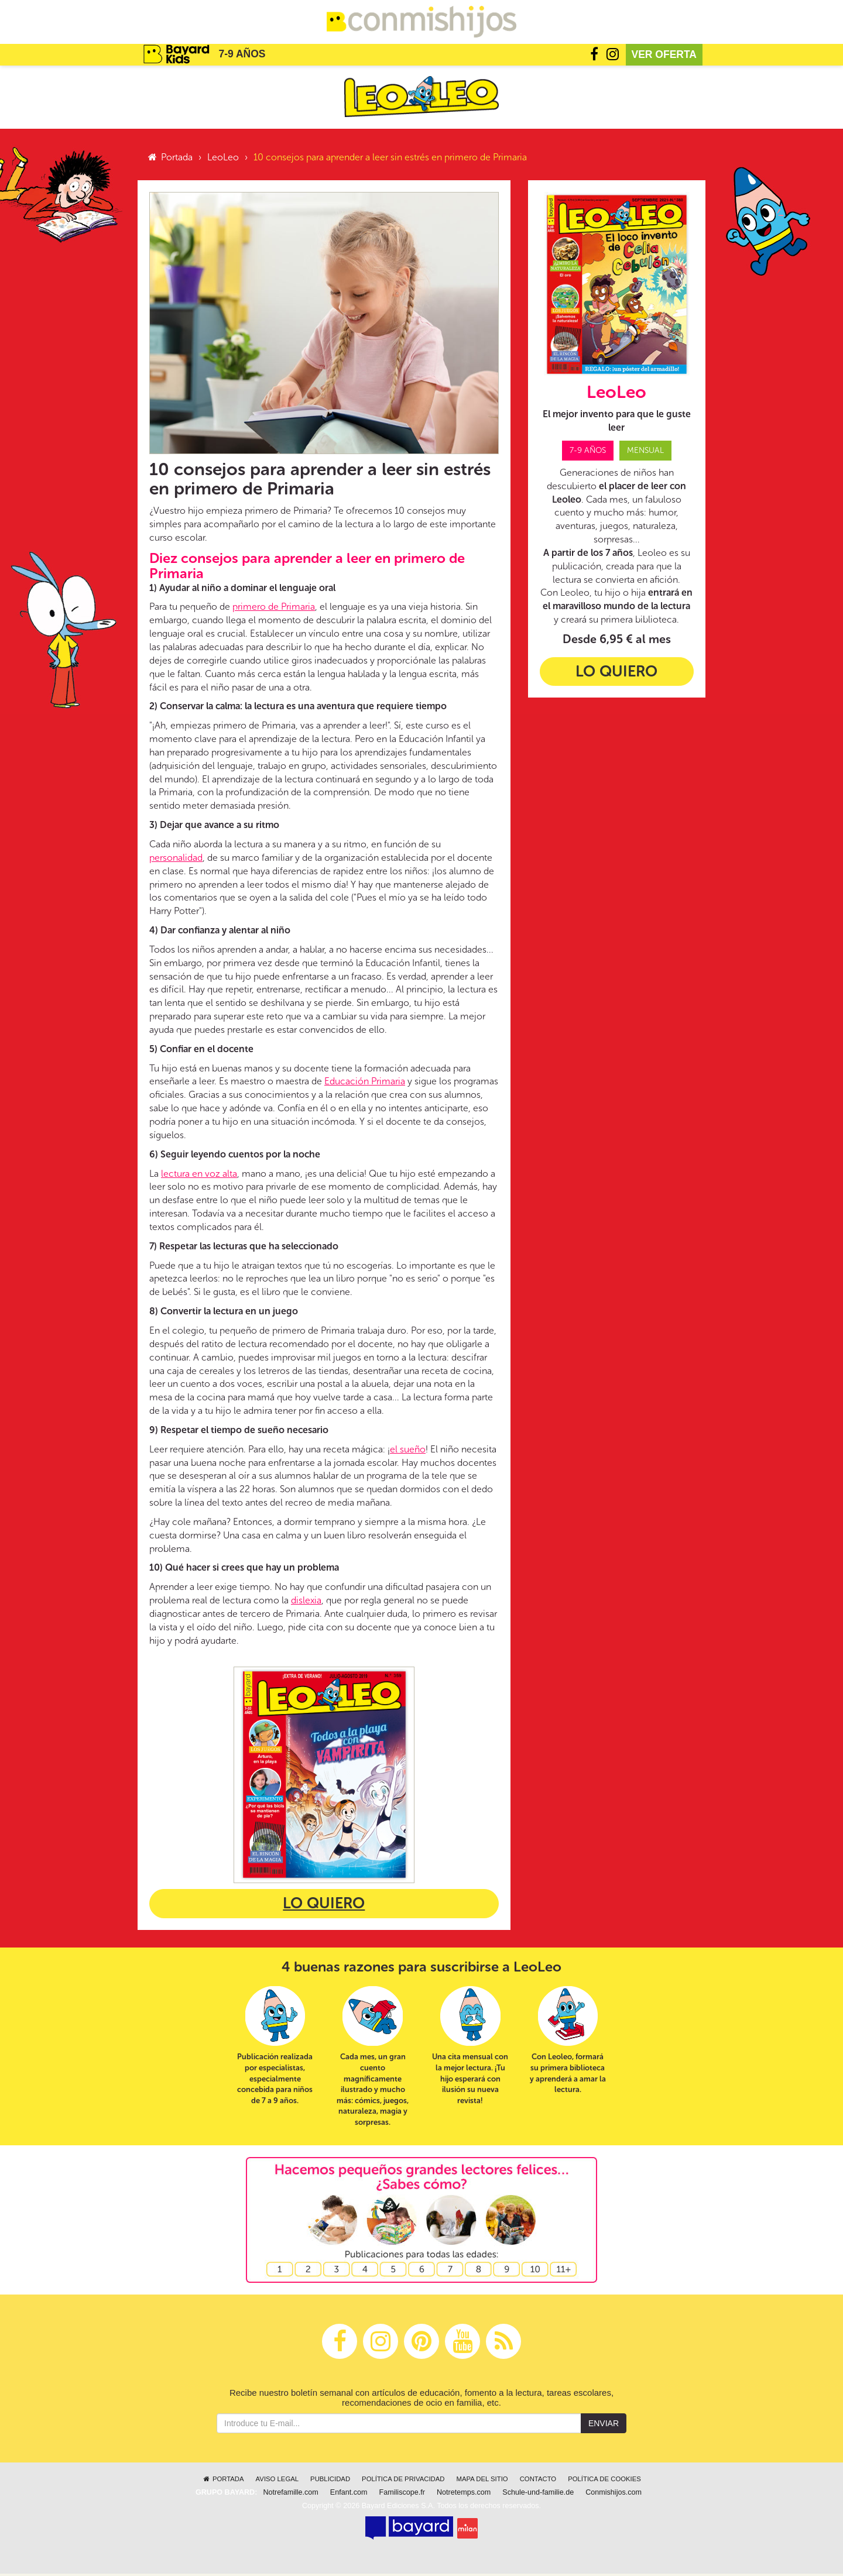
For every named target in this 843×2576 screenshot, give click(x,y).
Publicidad (330, 2481)
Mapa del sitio (482, 2481)
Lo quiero (324, 1906)
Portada (169, 158)
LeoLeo (223, 158)
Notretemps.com (464, 2495)
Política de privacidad (403, 2481)
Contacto (538, 2481)
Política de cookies (604, 2481)
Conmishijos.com (613, 2495)
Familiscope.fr (402, 2495)
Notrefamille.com (290, 2495)
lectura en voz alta (199, 1175)
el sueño (408, 1451)
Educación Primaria (364, 1083)
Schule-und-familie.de (538, 2495)
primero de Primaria (273, 608)
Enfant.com (349, 2495)
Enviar (603, 2425)
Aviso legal (277, 2481)
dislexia (306, 1602)
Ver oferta (664, 56)
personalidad (176, 859)
